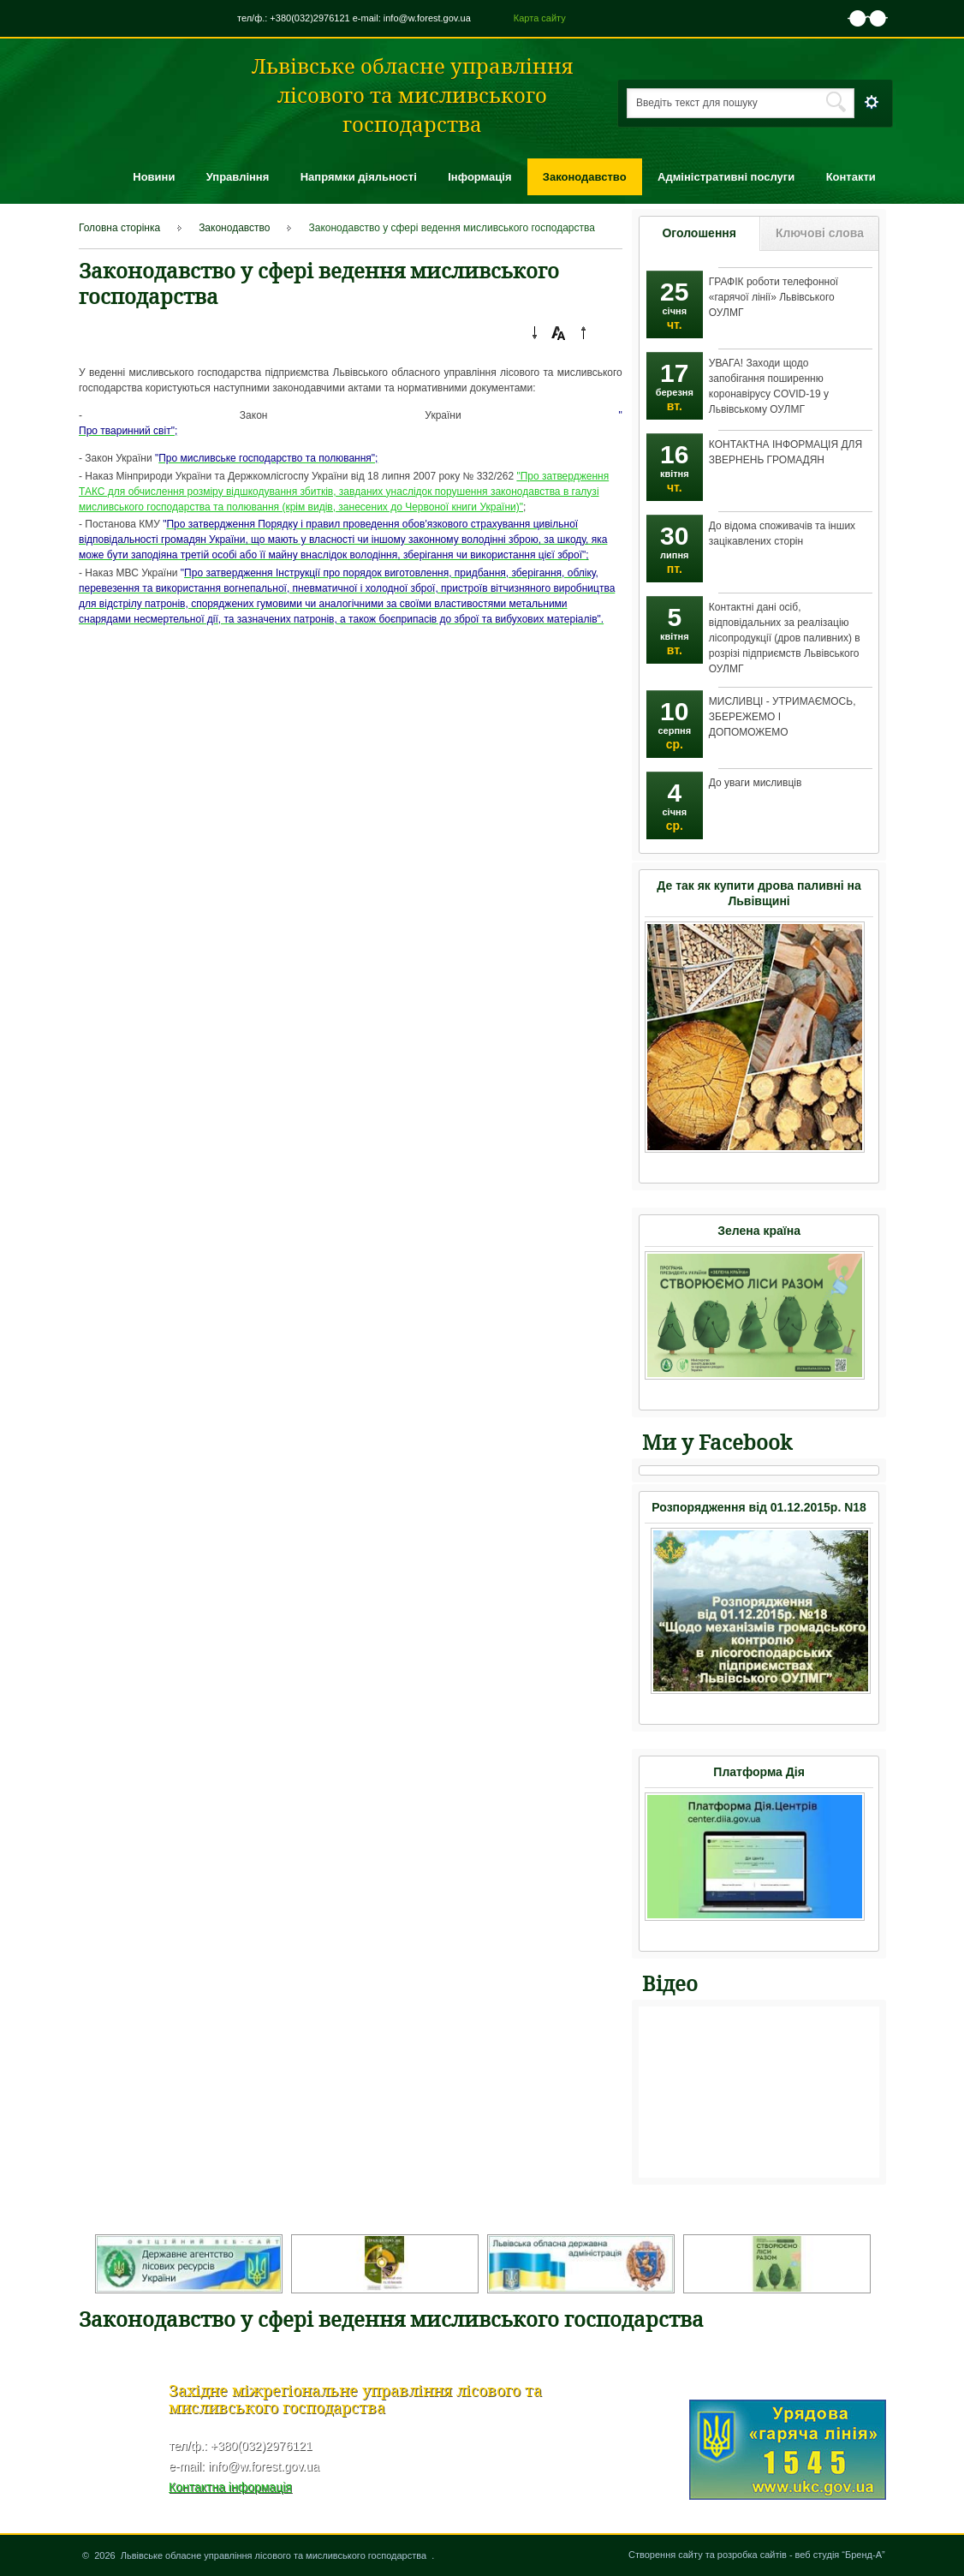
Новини (154, 176)
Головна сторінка (119, 228)
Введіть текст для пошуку (697, 103)
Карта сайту (540, 18)
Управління (238, 176)
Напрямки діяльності (359, 176)
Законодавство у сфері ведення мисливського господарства (451, 228)
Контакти (851, 176)
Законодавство (585, 176)
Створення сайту (665, 2554)
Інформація (479, 176)
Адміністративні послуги (726, 176)
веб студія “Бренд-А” (840, 2554)
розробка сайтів (752, 2554)
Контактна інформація (230, 2487)
